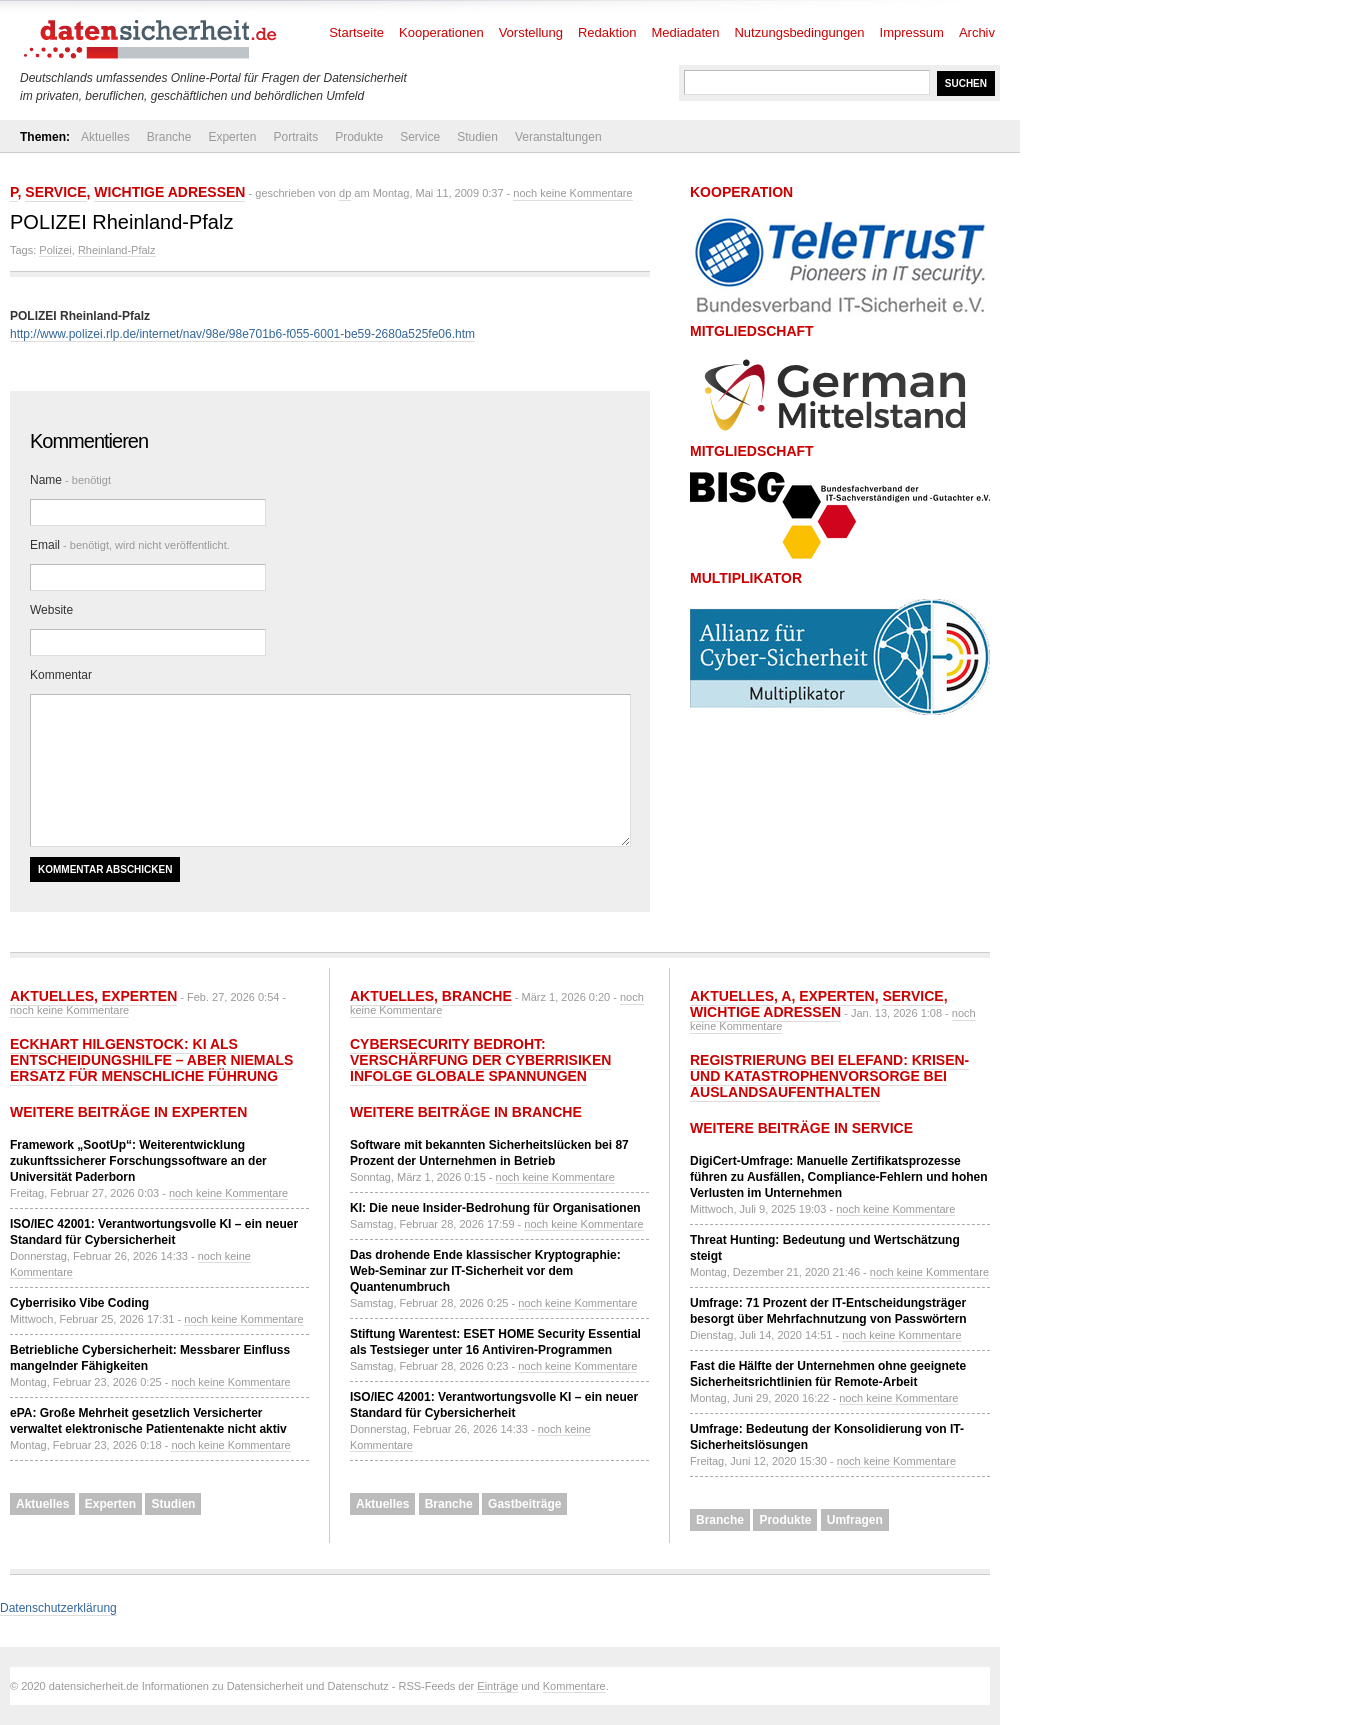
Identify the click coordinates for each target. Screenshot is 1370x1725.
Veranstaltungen (558, 137)
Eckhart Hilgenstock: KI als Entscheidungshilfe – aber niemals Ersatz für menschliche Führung (151, 1060)
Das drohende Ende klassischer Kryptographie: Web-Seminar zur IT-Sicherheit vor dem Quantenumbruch (485, 1271)
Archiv (977, 32)
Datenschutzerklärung (58, 1608)
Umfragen (855, 1520)
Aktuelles (105, 137)
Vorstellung (531, 32)
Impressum (912, 32)
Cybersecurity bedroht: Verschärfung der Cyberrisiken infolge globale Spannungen (480, 1060)
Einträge (497, 1686)
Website (51, 610)
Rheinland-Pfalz (117, 250)
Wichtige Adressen (169, 192)
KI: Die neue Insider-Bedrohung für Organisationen (495, 1208)
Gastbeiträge (524, 1504)
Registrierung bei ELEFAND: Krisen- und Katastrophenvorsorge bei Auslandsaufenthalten (829, 1076)
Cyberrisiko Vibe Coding (79, 1303)
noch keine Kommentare (572, 193)
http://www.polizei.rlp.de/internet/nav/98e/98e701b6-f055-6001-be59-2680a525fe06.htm (242, 334)
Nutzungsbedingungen (799, 32)
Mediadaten (686, 32)
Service (420, 137)
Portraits (295, 137)
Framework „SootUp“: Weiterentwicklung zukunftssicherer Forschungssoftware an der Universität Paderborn (138, 1161)
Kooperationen (441, 32)
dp (345, 193)
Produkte (359, 137)
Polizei (55, 250)
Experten (232, 137)
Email (130, 545)
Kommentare (574, 1686)
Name (70, 480)
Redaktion (607, 32)
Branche (169, 137)
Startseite (356, 32)
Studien (477, 137)
